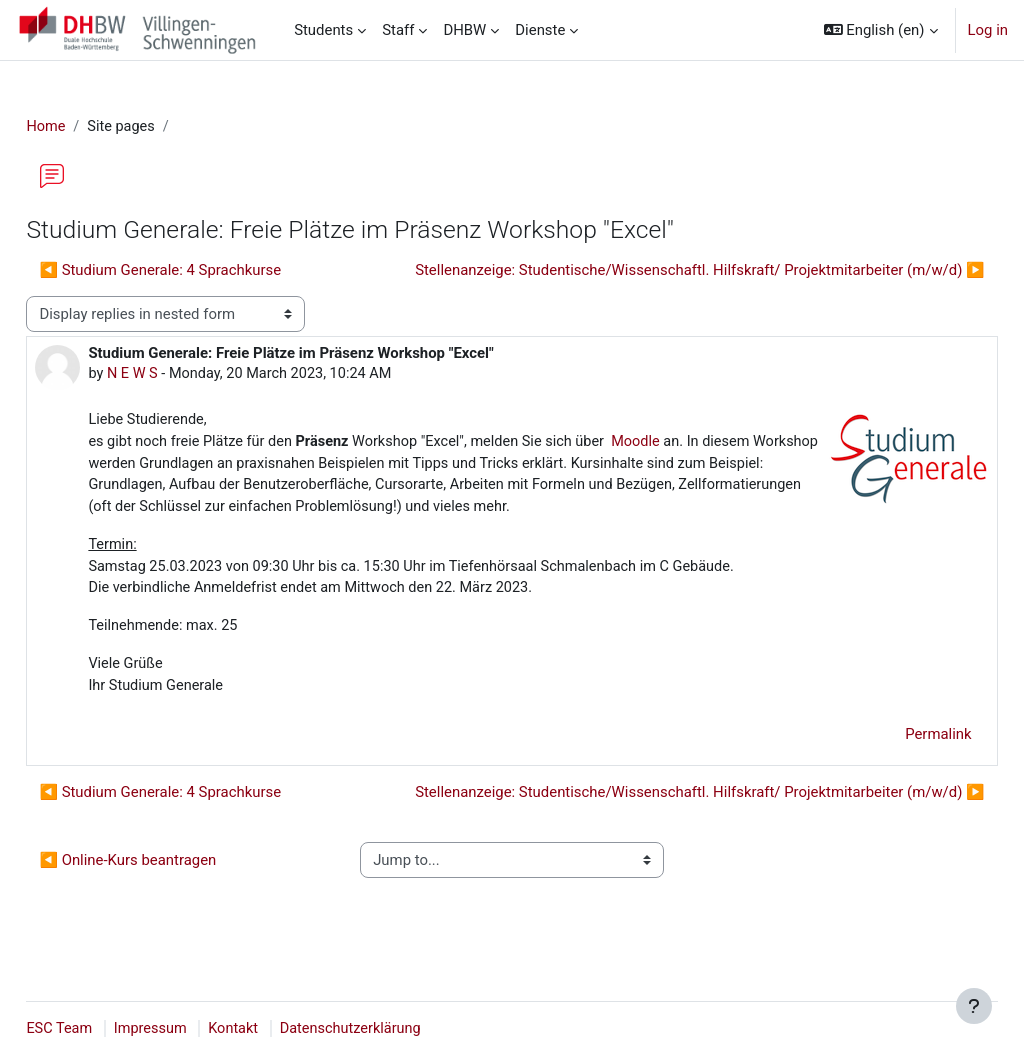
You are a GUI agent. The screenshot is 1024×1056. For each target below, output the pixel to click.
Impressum (197, 1029)
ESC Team (105, 1029)
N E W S (178, 375)
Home (91, 127)
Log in (988, 30)
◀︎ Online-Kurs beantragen (172, 891)
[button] (881, 30)
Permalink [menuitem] (894, 765)
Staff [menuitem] (398, 30)
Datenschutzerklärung (402, 1029)
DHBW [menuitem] (464, 30)
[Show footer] (974, 1006)
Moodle (694, 444)
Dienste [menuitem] (540, 30)
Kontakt (282, 1029)
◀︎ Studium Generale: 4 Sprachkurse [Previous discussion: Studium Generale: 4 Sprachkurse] (205, 271)
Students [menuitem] (323, 30)
